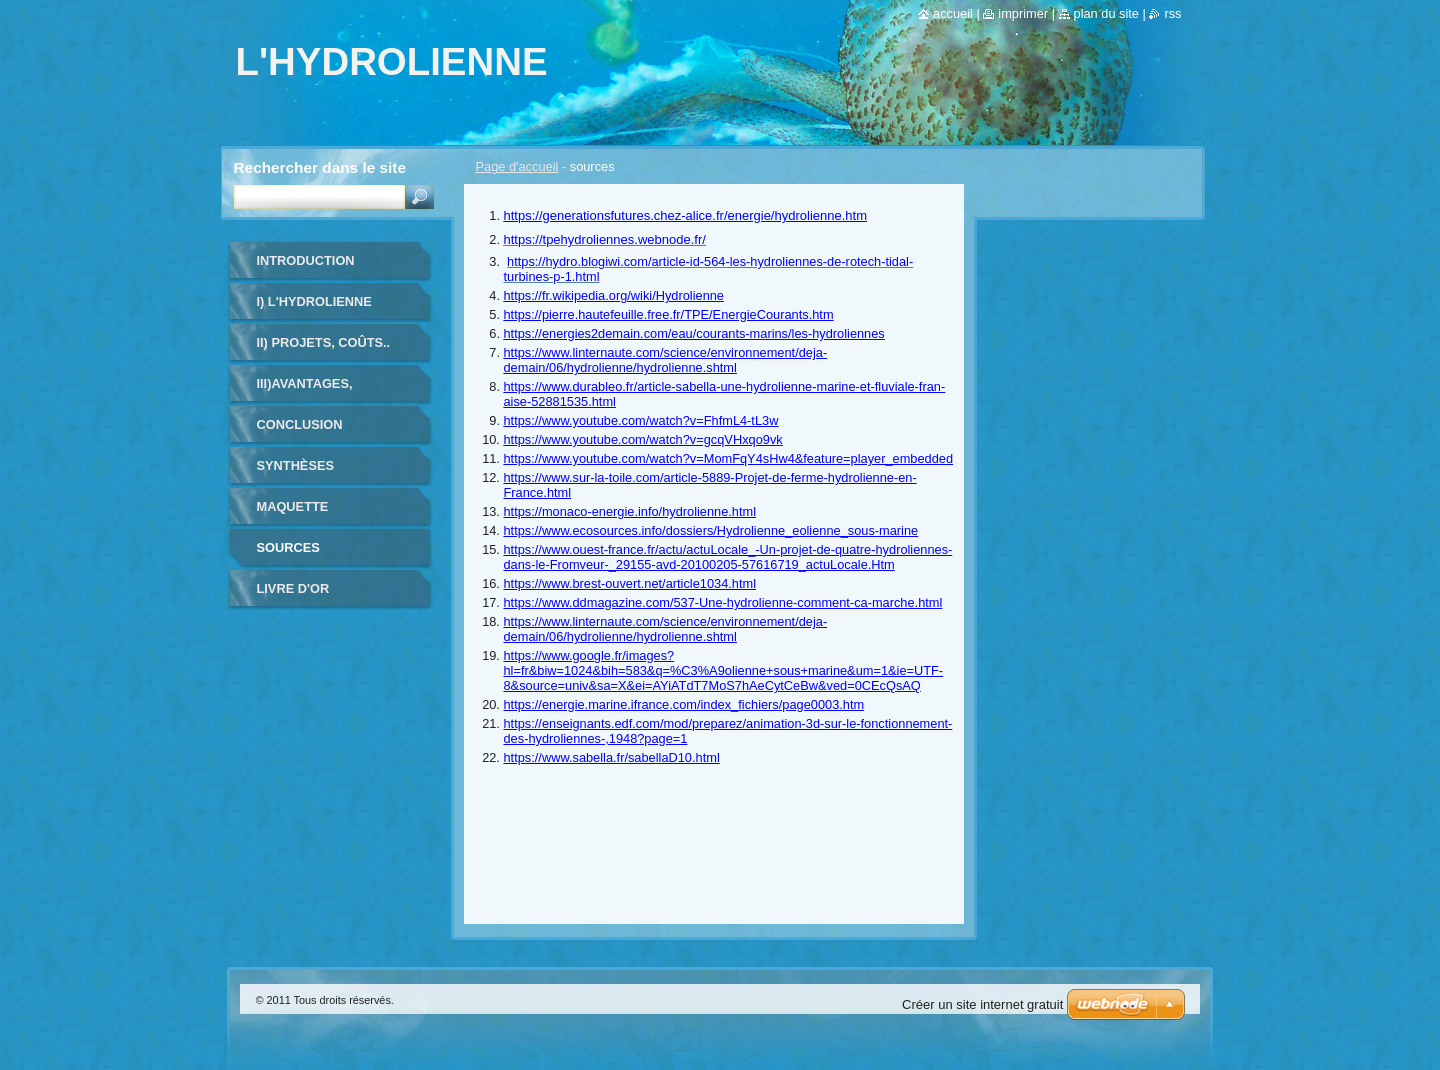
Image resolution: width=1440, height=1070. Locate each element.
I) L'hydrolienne (314, 301)
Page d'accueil (517, 166)
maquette (293, 506)
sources (288, 547)
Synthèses (296, 465)
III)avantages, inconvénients (309, 390)
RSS (1172, 13)
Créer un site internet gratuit (982, 1004)
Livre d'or (293, 588)
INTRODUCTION (306, 260)
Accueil (953, 13)
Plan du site (1106, 13)
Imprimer (1023, 13)
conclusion (300, 424)
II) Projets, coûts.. (324, 342)
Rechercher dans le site (320, 167)
